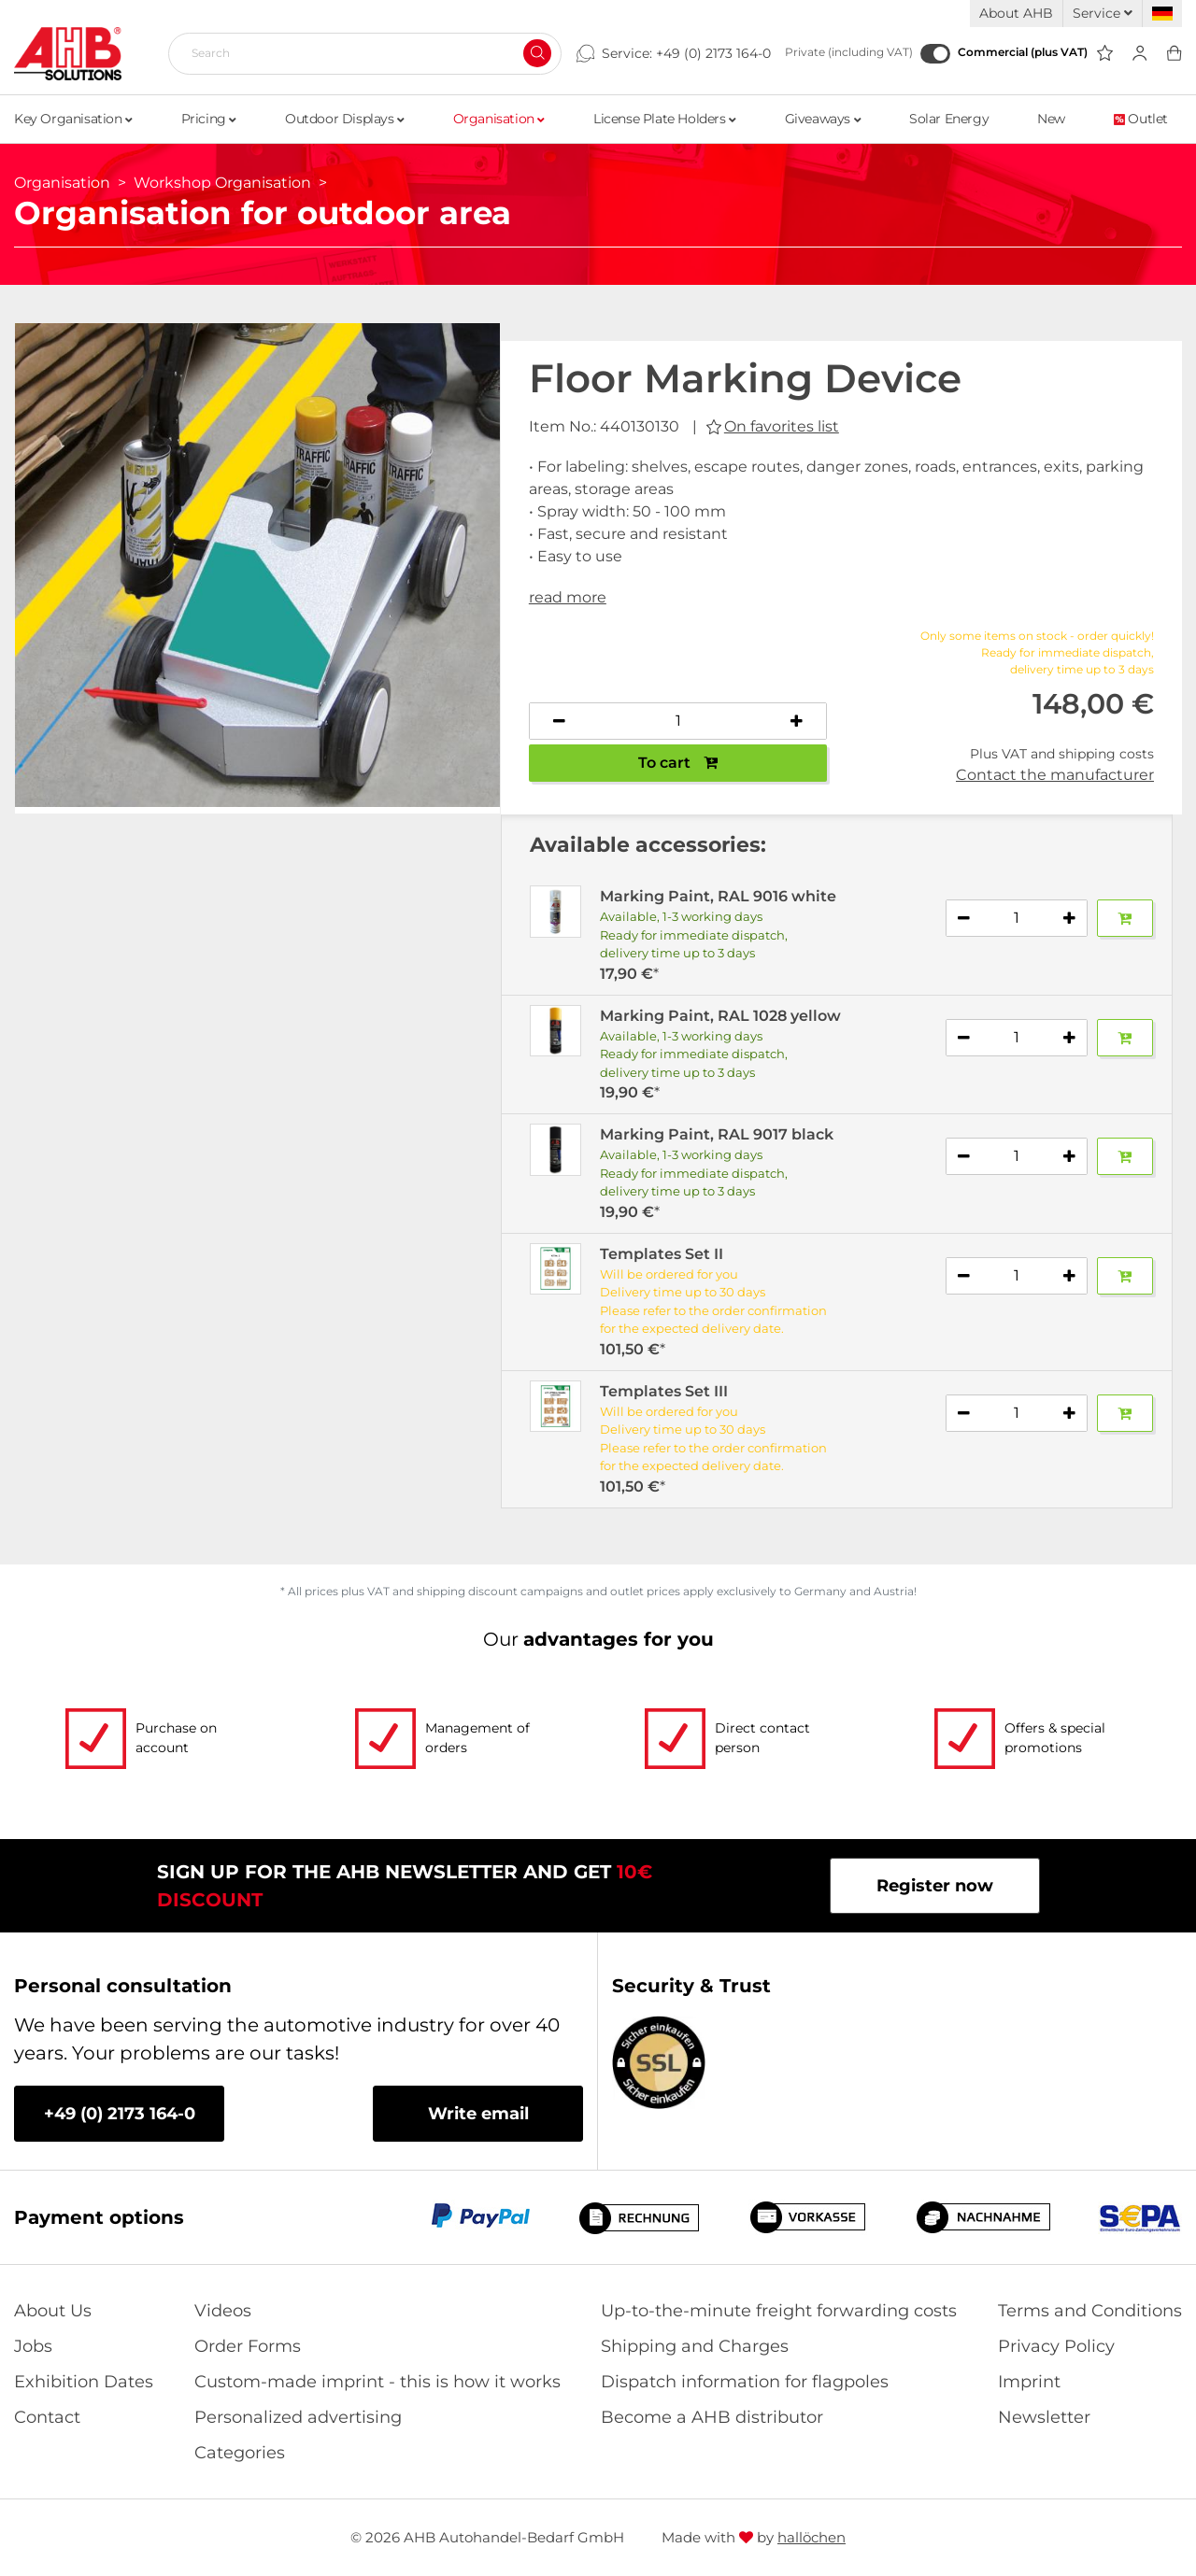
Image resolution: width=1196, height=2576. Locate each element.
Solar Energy (949, 118)
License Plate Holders (664, 118)
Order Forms (247, 2346)
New (1051, 118)
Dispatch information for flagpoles (745, 2381)
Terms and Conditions (1090, 2310)
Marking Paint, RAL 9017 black (716, 1134)
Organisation (499, 118)
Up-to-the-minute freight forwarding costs (779, 2310)
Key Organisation (73, 118)
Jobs (33, 2346)
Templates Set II (661, 1254)
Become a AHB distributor (712, 2417)
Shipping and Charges (695, 2346)
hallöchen (811, 2537)
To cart (678, 762)
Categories (239, 2452)
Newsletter (1044, 2417)
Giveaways (823, 118)
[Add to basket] (1125, 918)
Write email (478, 2113)
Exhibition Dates (83, 2381)
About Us (53, 2310)
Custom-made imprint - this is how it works (377, 2381)
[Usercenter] (1139, 53)
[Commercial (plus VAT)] (935, 54)
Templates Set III (664, 1391)
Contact (47, 2417)
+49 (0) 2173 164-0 (713, 53)
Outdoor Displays (345, 118)
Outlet (1141, 118)
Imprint (1029, 2381)
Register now (934, 1885)
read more (567, 597)
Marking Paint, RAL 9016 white (718, 896)
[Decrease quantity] (560, 721)
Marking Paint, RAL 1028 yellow (720, 1016)
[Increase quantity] (797, 721)
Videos (222, 2310)
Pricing (208, 118)
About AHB (1016, 13)
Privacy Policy (1056, 2346)
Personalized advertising (298, 2417)
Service (1102, 13)
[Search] (357, 53)
